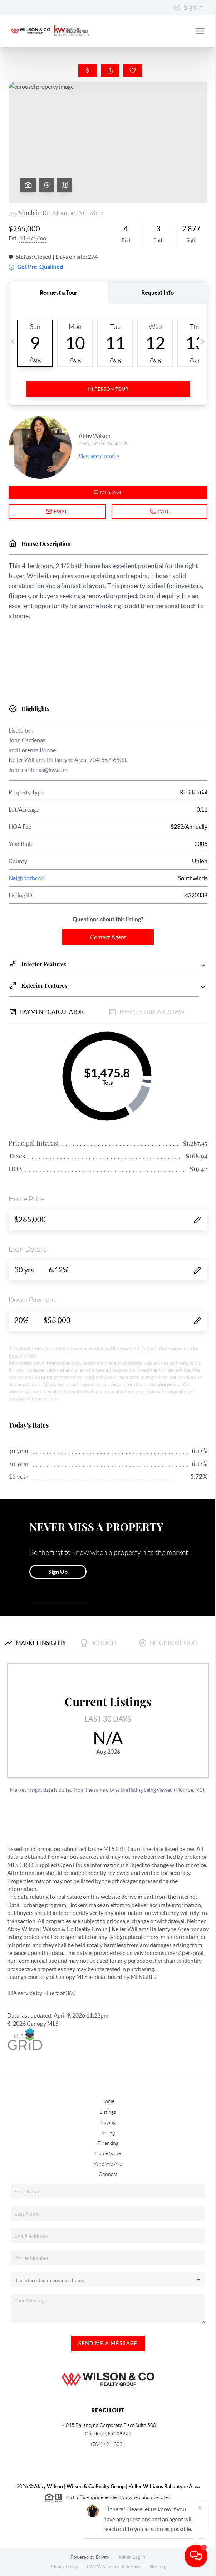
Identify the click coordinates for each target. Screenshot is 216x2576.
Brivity (102, 2557)
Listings (108, 2112)
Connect (108, 2174)
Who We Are (108, 2164)
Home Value (108, 2153)
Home (107, 2101)
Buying (108, 2122)
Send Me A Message (108, 2343)
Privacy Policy (63, 2567)
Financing (108, 2143)
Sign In (188, 7)
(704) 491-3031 (108, 2444)
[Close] (200, 2507)
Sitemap (157, 2567)
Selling (108, 2133)
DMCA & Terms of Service (114, 2567)
